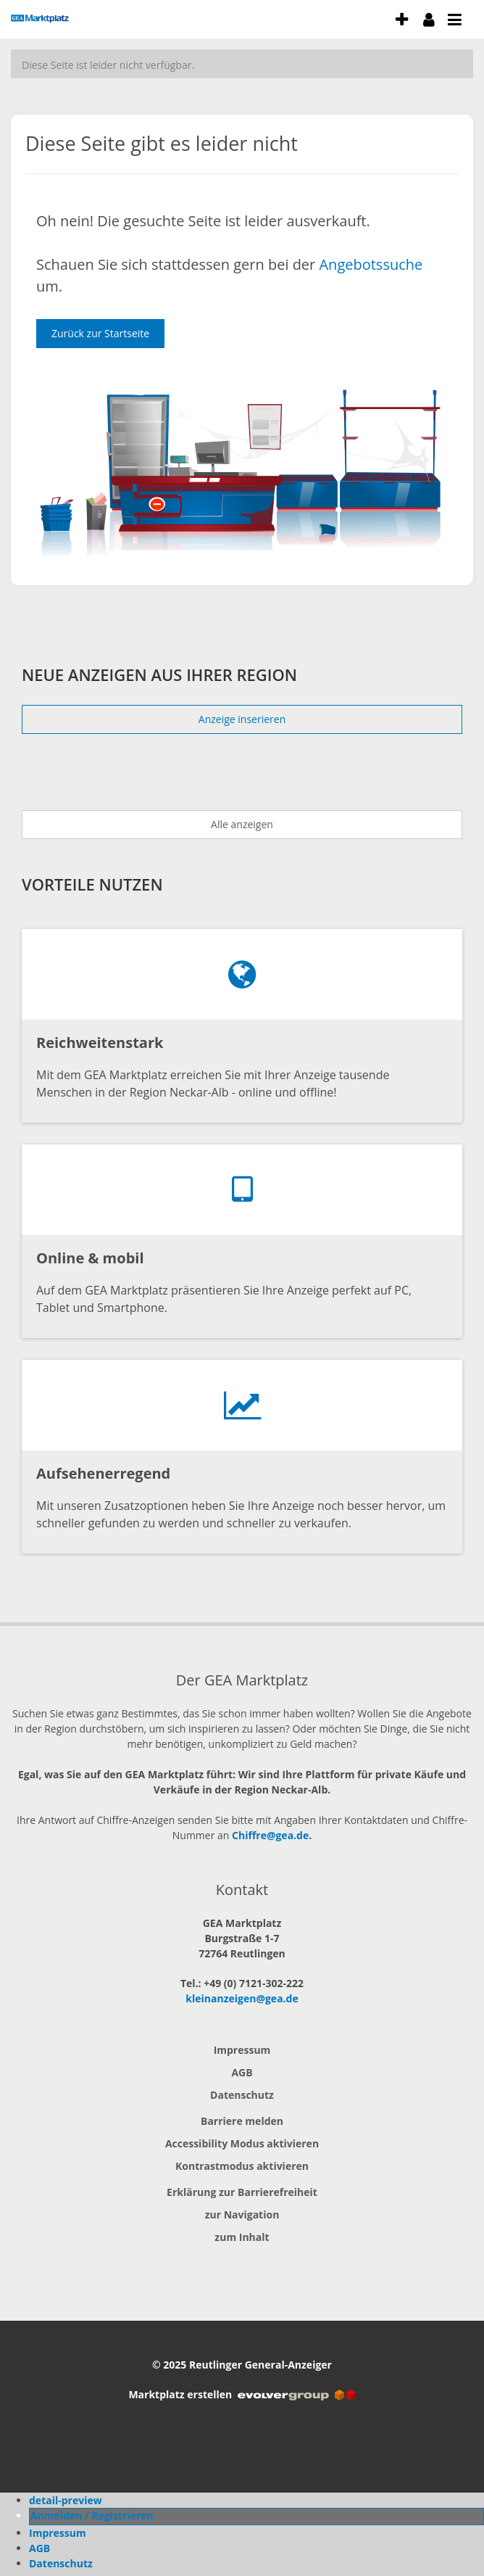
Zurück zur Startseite (100, 333)
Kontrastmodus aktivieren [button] (242, 2166)
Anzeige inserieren (242, 719)
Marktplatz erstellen (241, 2394)
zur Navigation (242, 2214)
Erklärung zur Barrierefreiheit (242, 2192)
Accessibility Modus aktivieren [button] (242, 2143)
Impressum (242, 2050)
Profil (43, 2515)
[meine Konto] (429, 19)
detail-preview (65, 2500)
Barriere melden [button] (242, 2121)
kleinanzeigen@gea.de (241, 1998)
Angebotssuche (370, 264)
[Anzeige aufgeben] (402, 19)
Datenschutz (242, 2095)
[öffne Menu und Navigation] (447, 17)
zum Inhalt (241, 2237)
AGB (241, 2072)
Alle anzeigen (242, 824)
